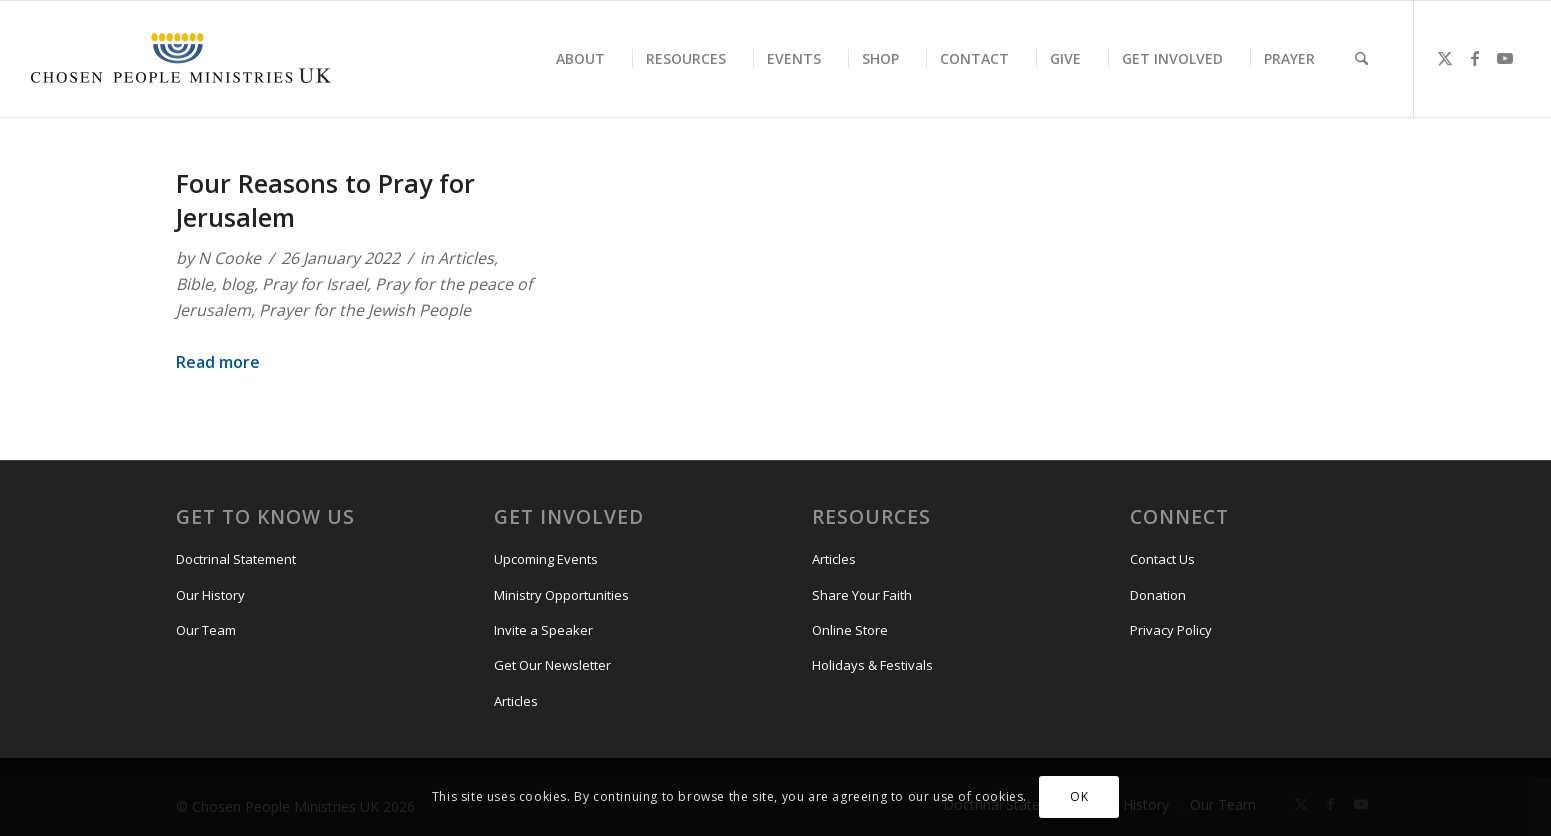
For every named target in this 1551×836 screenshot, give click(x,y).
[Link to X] (1445, 58)
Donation (1158, 595)
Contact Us (1162, 559)
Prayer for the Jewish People (365, 310)
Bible (194, 284)
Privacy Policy (1171, 630)
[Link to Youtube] (1505, 58)
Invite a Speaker (543, 630)
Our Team (206, 630)
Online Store (850, 630)
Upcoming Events (546, 559)
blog (237, 284)
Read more (218, 362)
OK (1079, 796)
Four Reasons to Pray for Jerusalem (325, 200)
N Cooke (229, 258)
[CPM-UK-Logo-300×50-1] (181, 59)
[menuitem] (580, 59)
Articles (466, 258)
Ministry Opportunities (561, 595)
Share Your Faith (862, 595)
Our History (210, 595)
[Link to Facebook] (1475, 58)
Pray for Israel (314, 284)
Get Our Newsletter (552, 665)
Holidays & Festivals (872, 665)
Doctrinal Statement (236, 559)
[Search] (1361, 59)
